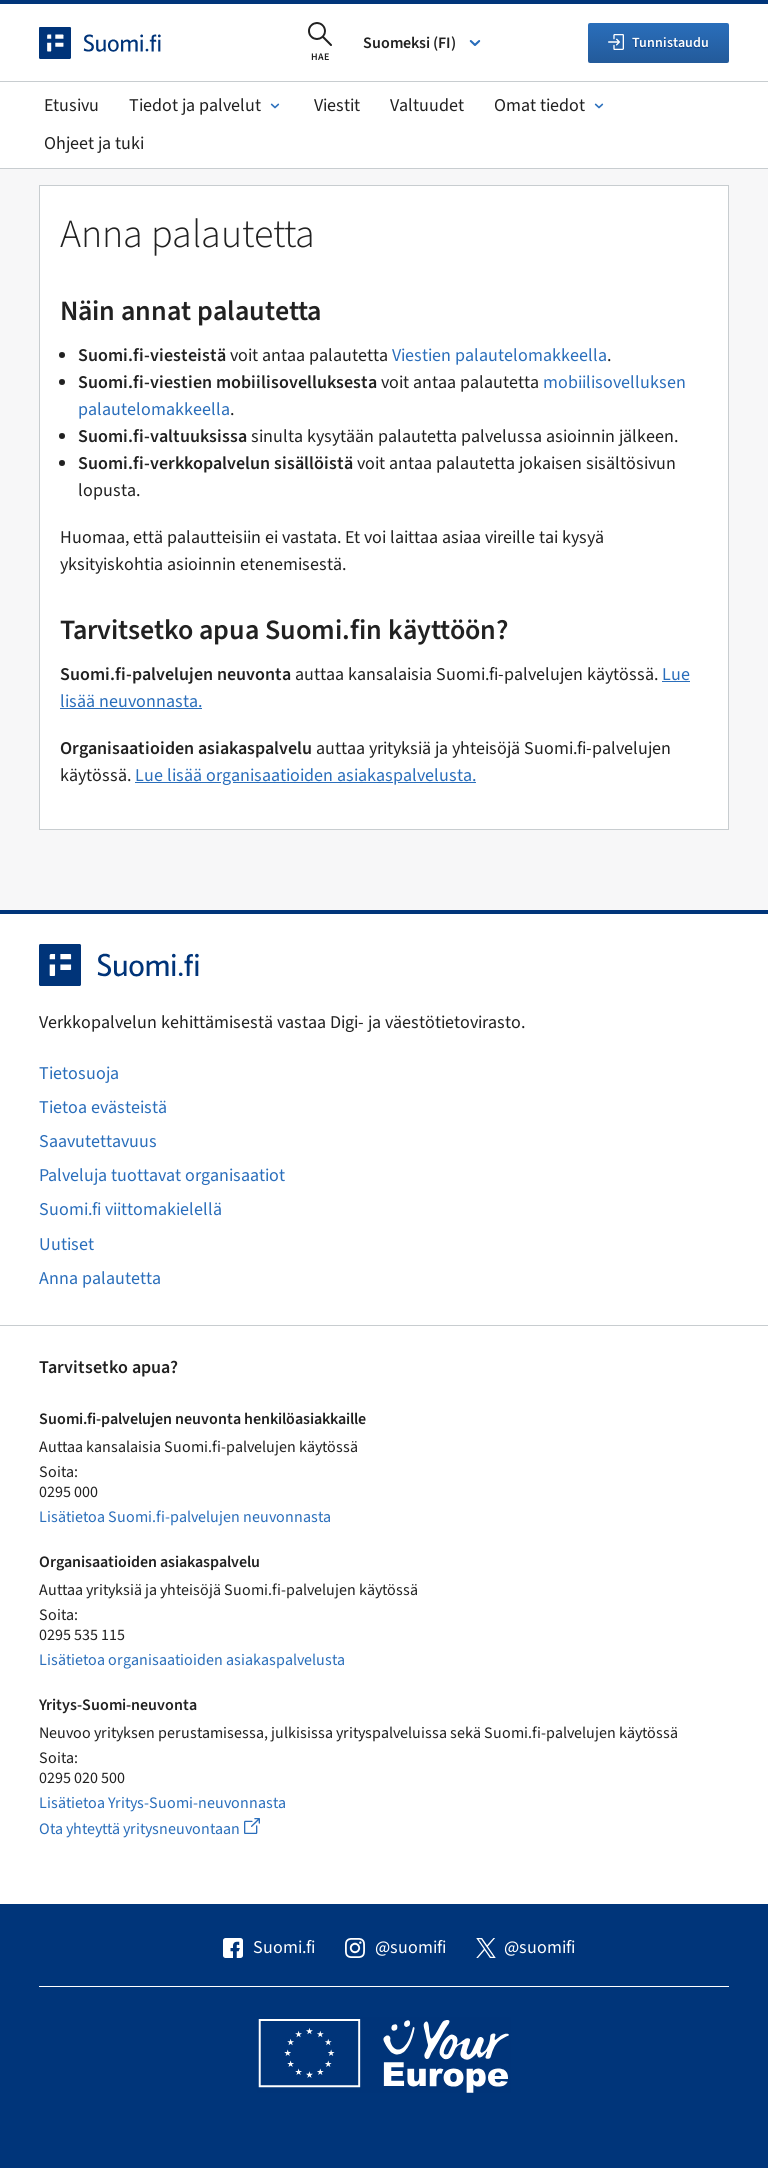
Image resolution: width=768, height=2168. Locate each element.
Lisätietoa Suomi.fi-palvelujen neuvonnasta (185, 1517)
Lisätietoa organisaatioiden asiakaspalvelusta (192, 1660)
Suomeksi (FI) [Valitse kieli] (423, 43)
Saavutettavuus (98, 1141)
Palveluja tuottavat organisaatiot (162, 1175)
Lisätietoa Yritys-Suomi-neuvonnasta (162, 1803)
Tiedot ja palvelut (206, 105)
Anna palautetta (100, 1278)
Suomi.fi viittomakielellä (130, 1209)
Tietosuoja (79, 1073)
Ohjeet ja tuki (94, 143)
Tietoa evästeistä (103, 1107)
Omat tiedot (551, 105)
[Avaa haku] (320, 43)
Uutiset (66, 1244)
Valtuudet (427, 105)
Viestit (337, 105)
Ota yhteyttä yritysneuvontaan (172, 1828)
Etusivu (71, 105)
